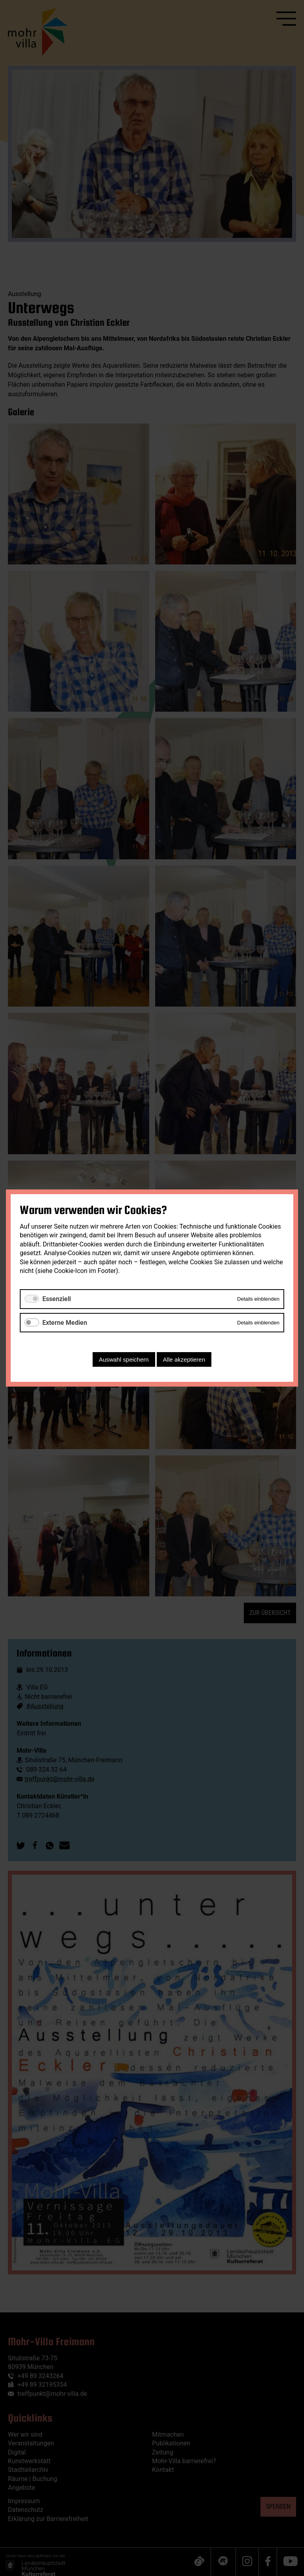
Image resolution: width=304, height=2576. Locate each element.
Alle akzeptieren (184, 1359)
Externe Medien (64, 1322)
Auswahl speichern (124, 1359)
